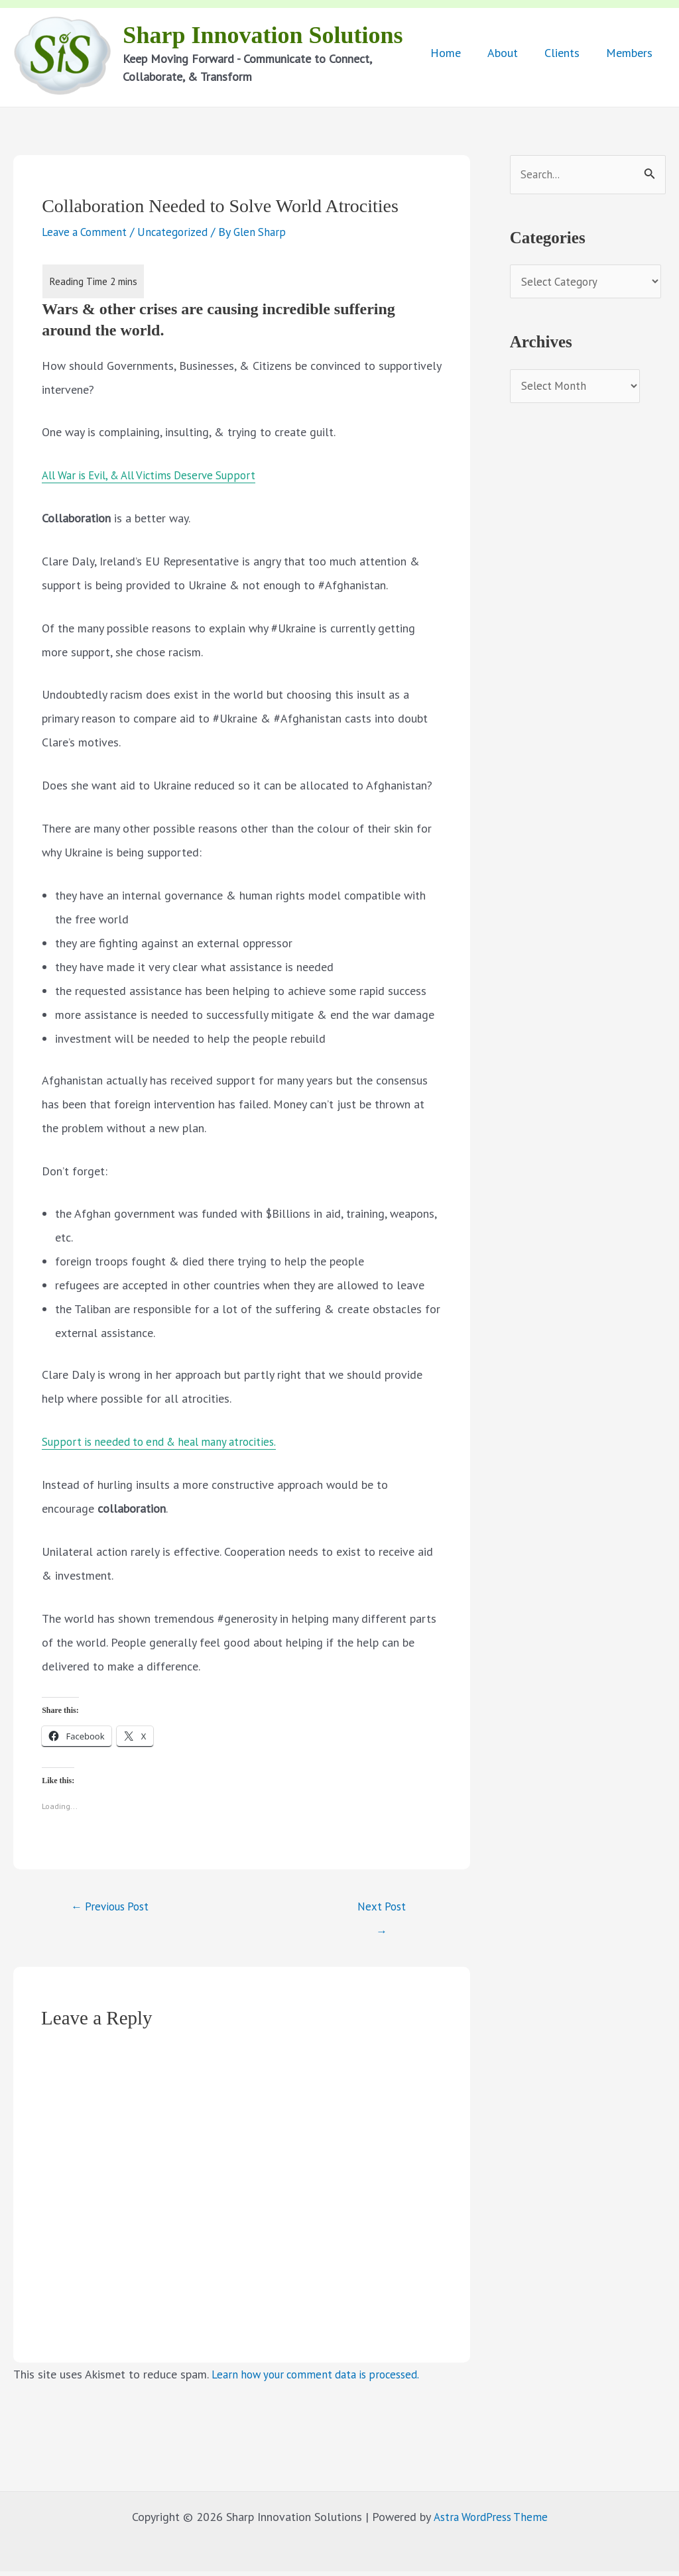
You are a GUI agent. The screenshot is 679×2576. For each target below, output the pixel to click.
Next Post (382, 1913)
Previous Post (114, 1909)
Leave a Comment (87, 234)
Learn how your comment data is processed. (323, 2379)
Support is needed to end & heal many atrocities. (166, 1444)
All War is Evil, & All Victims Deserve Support (157, 477)
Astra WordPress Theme (490, 2521)
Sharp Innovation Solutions (265, 36)
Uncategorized (179, 234)
